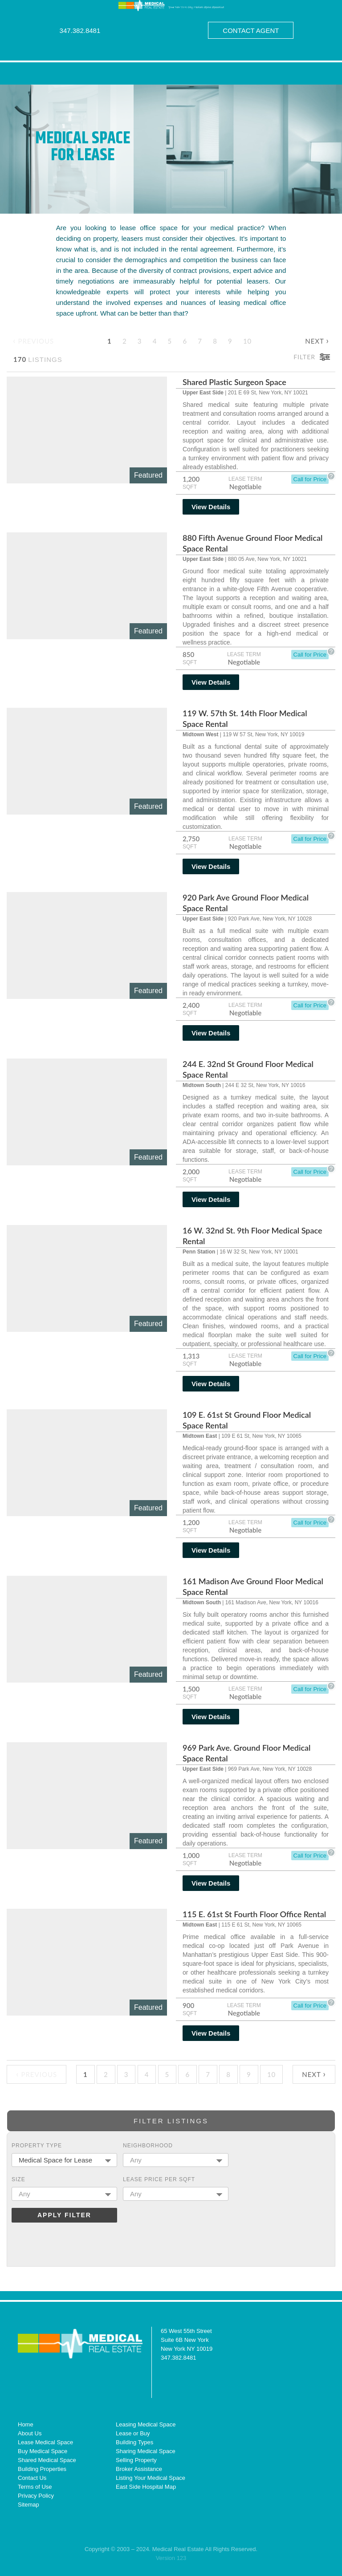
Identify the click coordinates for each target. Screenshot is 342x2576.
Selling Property (136, 2460)
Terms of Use (35, 2486)
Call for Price (309, 479)
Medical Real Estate (80, 2343)
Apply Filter (64, 2215)
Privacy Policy (36, 2495)
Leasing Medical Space (145, 2424)
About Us (29, 2433)
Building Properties (42, 2469)
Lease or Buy (133, 2433)
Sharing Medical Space (145, 2451)
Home (25, 2424)
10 (247, 341)
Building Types (134, 2442)
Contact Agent (251, 30)
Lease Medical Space (45, 2442)
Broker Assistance (139, 2469)
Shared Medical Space (47, 2460)
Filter (304, 357)
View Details (210, 507)
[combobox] (64, 2160)
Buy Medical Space (42, 2451)
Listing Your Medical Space (150, 2478)
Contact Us (32, 2478)
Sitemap (28, 2504)
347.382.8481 (80, 30)
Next (317, 340)
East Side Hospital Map (146, 2486)
